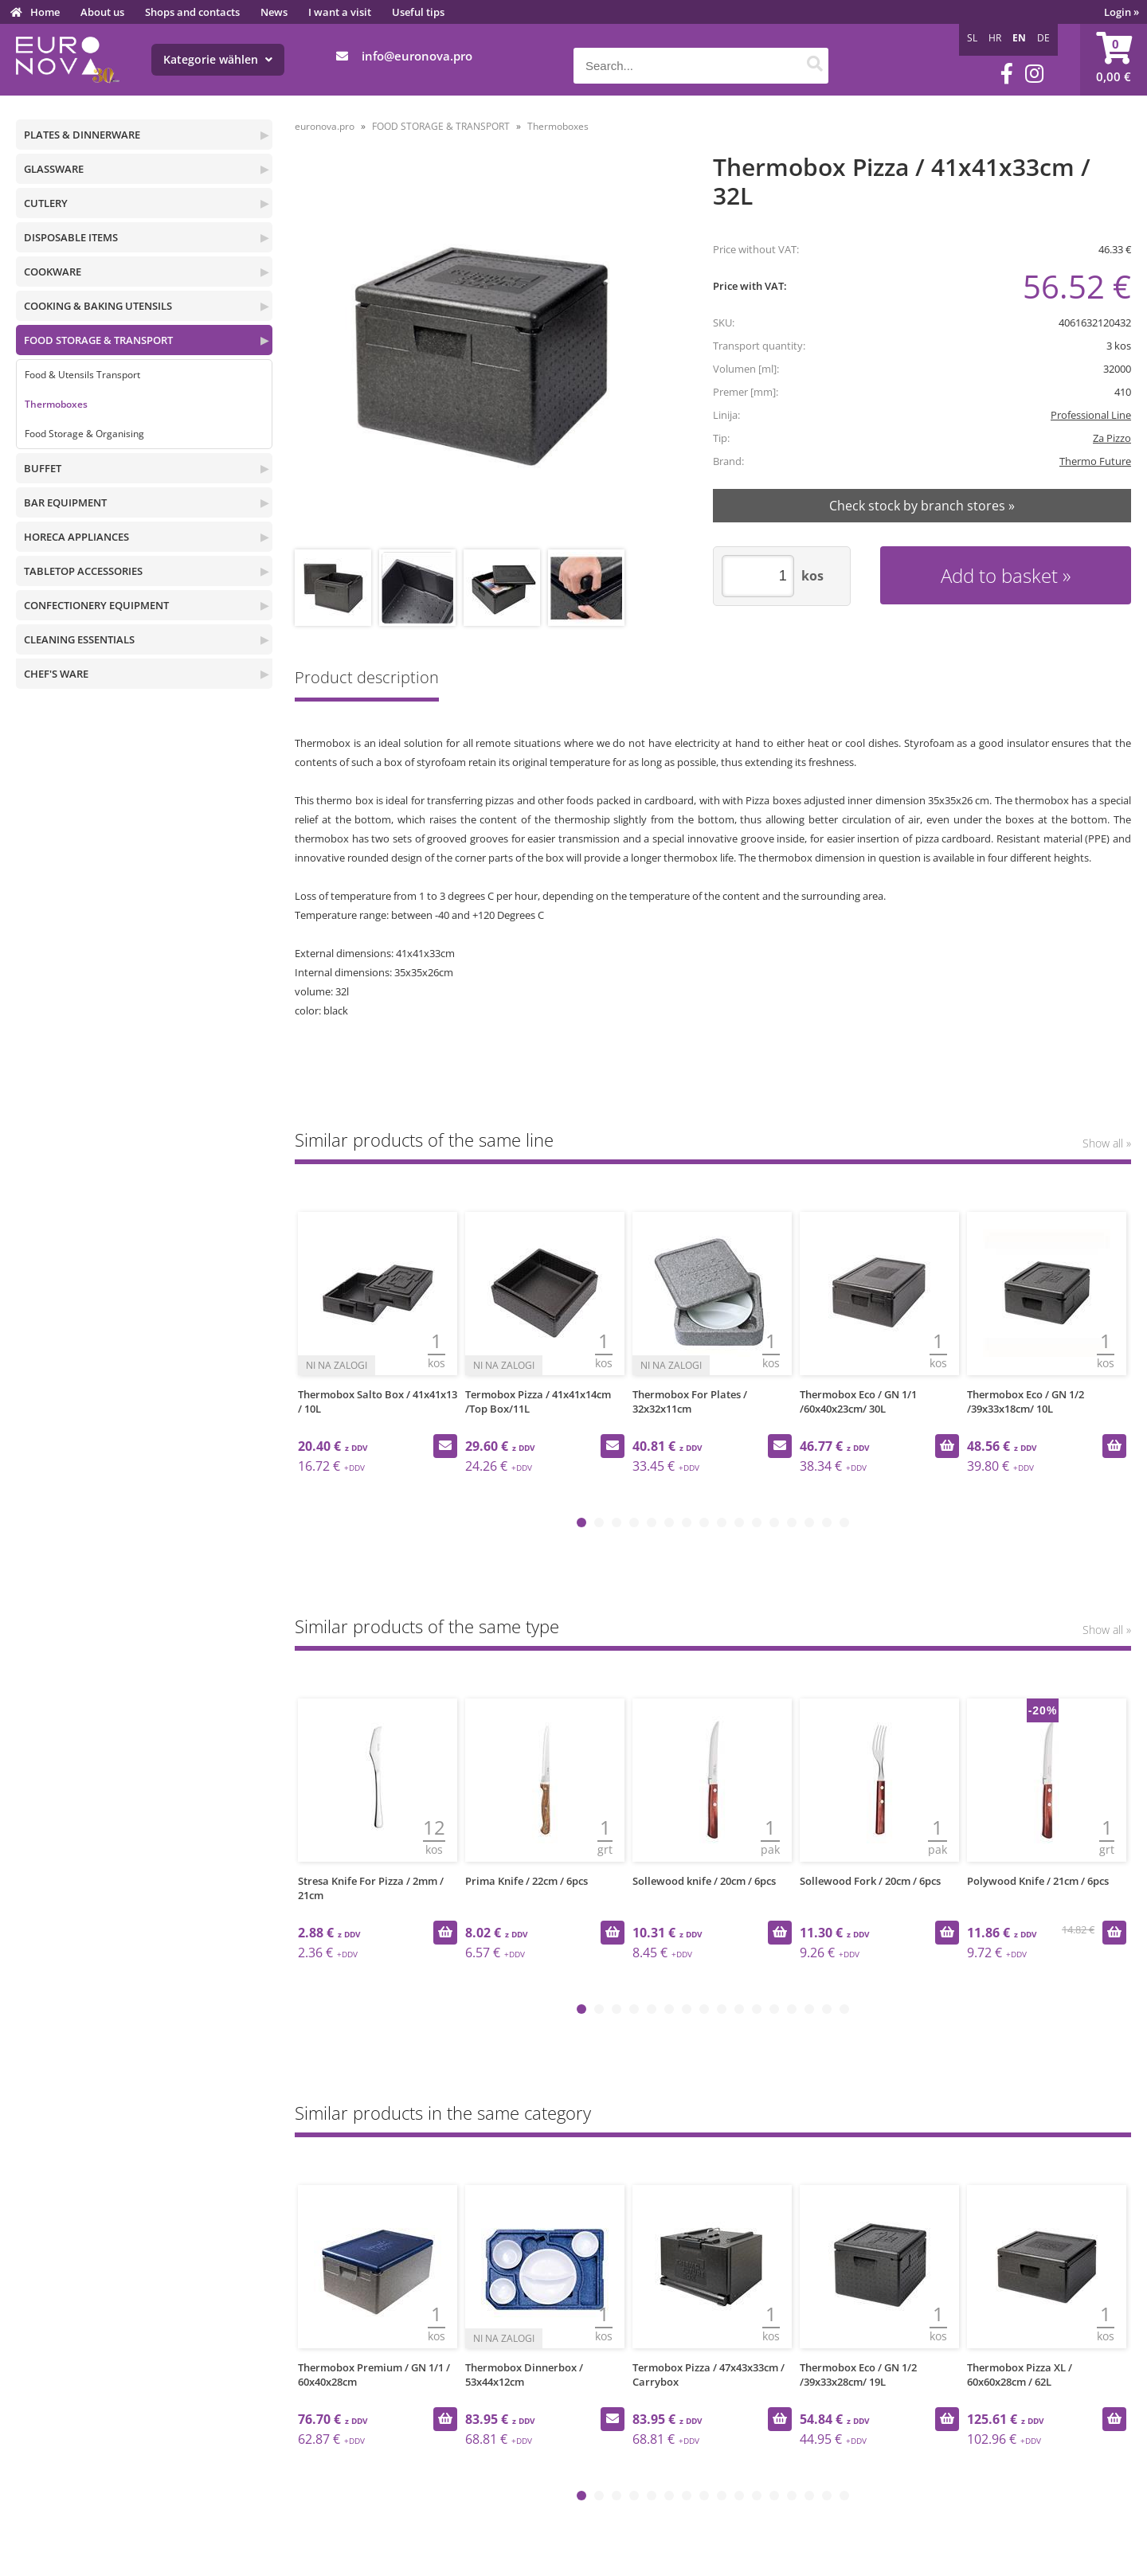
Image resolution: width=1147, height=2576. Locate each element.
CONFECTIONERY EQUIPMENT (96, 605)
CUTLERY (46, 203)
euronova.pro (324, 126)
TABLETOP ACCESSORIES (83, 571)
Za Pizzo (1112, 438)
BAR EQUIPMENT (65, 502)
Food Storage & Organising (84, 433)
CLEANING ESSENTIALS (79, 639)
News (274, 12)
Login (1121, 12)
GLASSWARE (54, 169)
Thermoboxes (56, 404)
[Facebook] (1006, 74)
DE (1043, 38)
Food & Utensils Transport (82, 374)
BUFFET (42, 468)
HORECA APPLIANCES (76, 537)
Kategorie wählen (217, 59)
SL (972, 38)
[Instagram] (1034, 74)
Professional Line (1091, 415)
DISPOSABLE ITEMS (71, 237)
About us (102, 12)
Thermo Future (1095, 461)
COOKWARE (52, 271)
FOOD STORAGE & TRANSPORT (98, 340)
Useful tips (418, 12)
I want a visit (339, 12)
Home (45, 12)
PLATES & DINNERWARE (82, 134)
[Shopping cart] (1113, 60)
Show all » (1106, 1143)
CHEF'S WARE (56, 673)
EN (1019, 38)
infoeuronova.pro (417, 56)
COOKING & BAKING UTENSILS (98, 306)
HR (994, 38)
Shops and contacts (192, 12)
